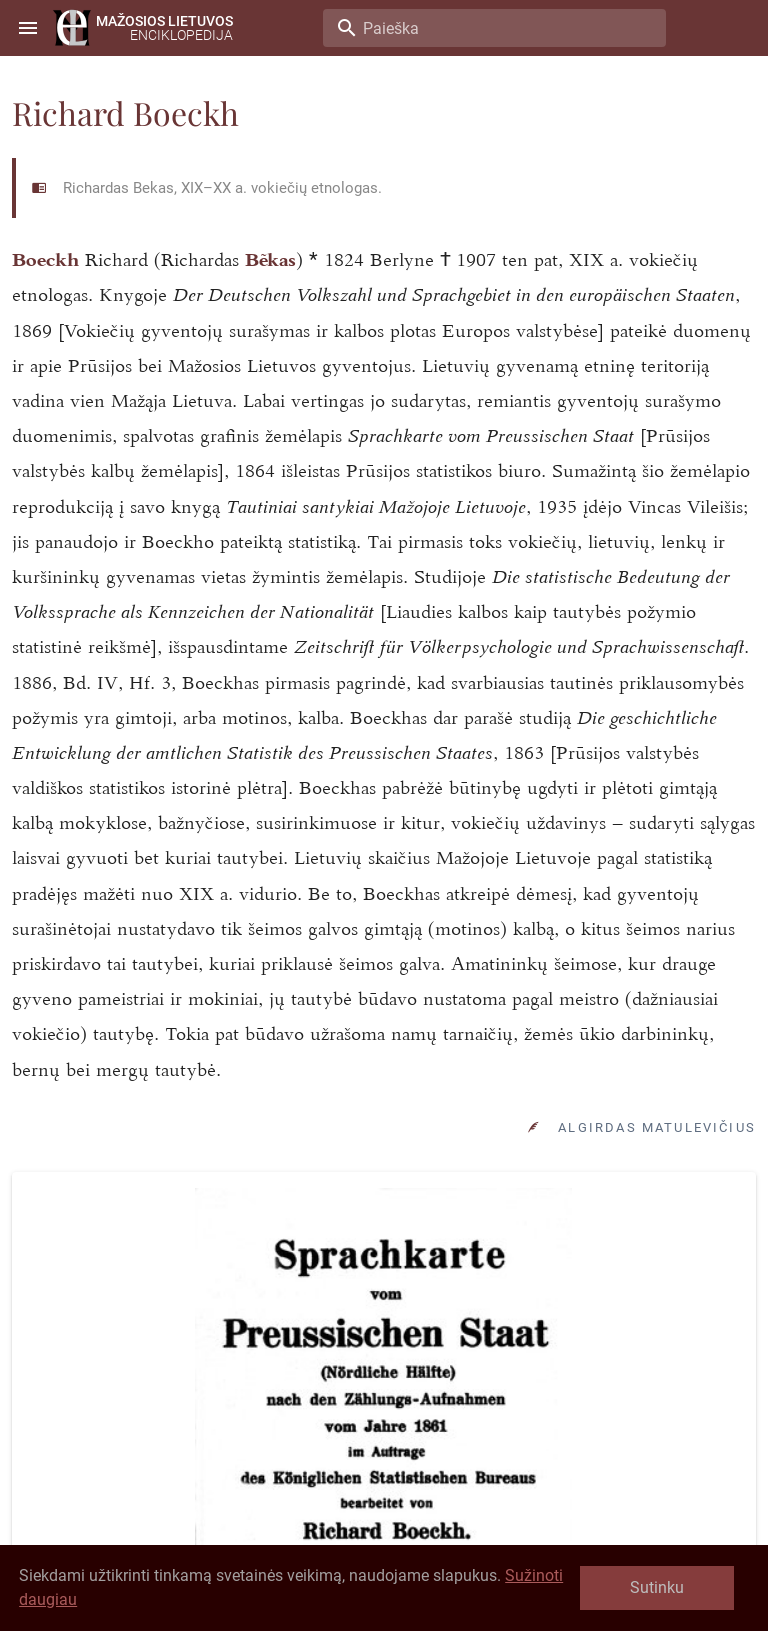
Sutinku (657, 1587)
